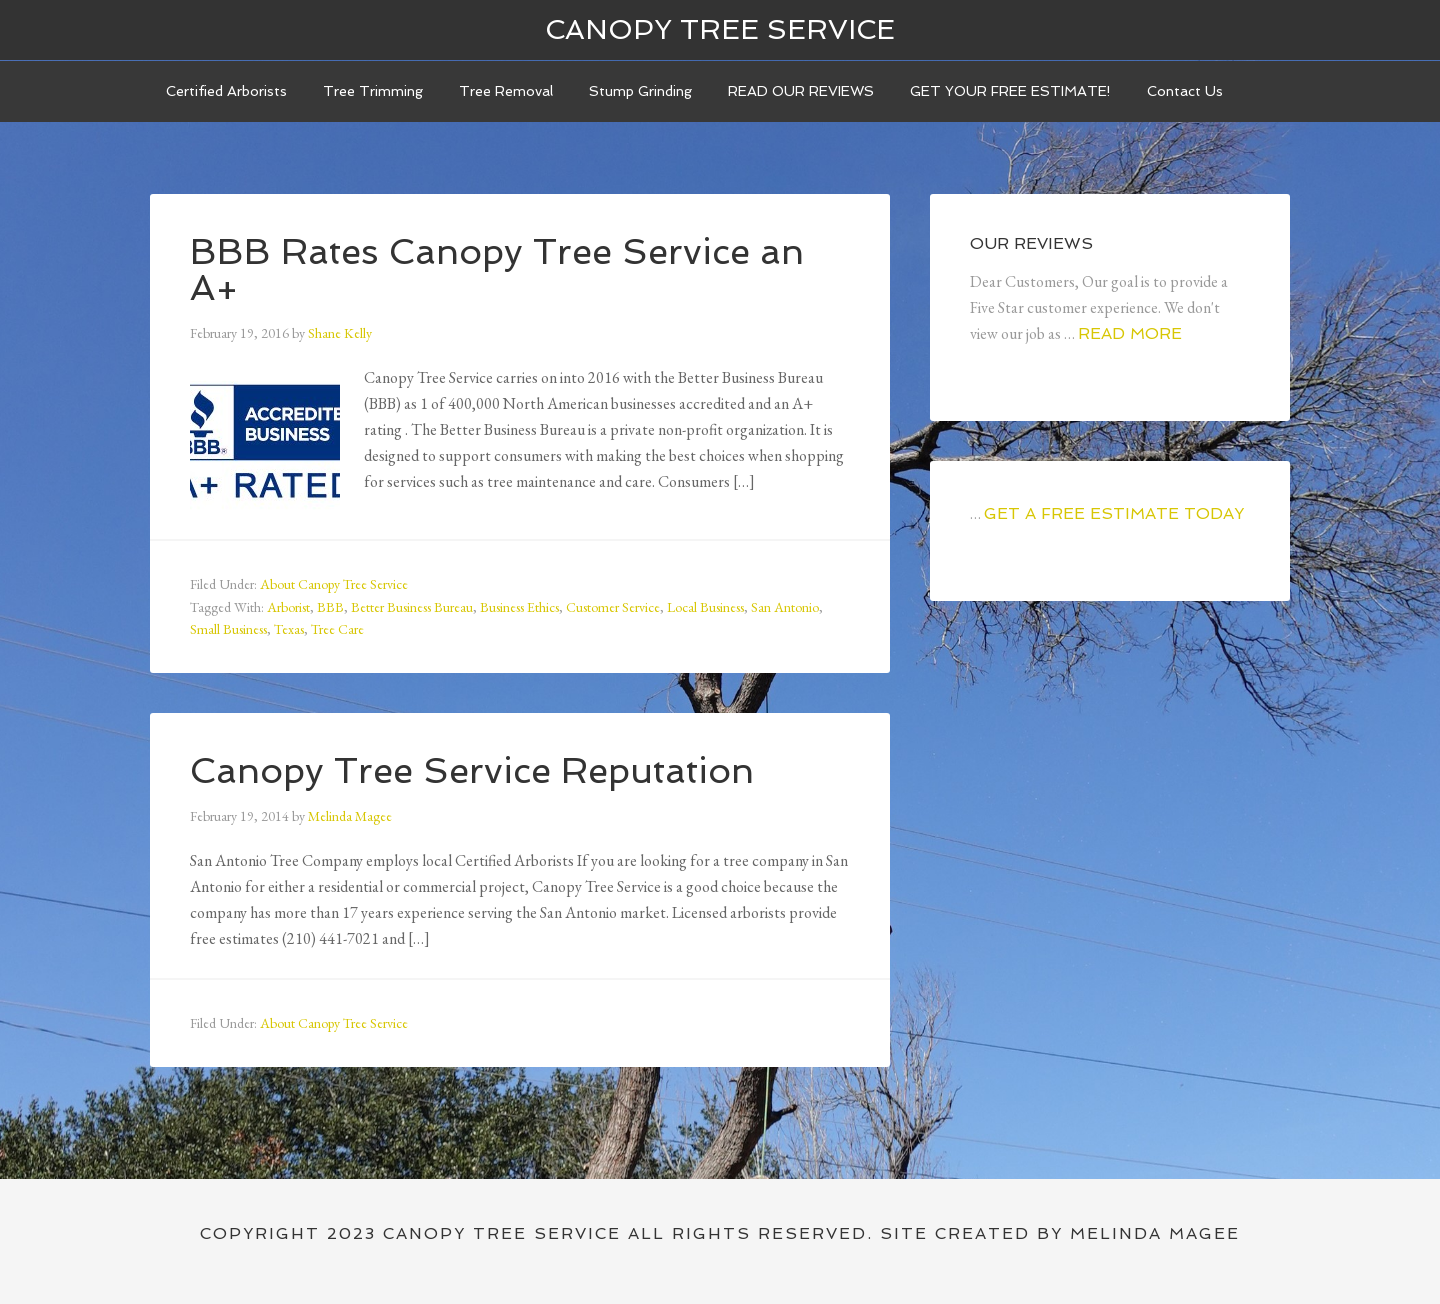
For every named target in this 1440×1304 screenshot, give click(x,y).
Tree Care (337, 629)
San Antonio (785, 607)
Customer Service (613, 607)
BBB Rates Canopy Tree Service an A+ (497, 269)
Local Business (705, 607)
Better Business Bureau (412, 607)
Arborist (288, 607)
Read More (1130, 333)
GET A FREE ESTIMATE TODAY (1114, 513)
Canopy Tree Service (720, 29)
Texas (289, 629)
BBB (330, 607)
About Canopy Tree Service (334, 584)
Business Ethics (519, 607)
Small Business (228, 629)
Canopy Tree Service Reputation (472, 770)
